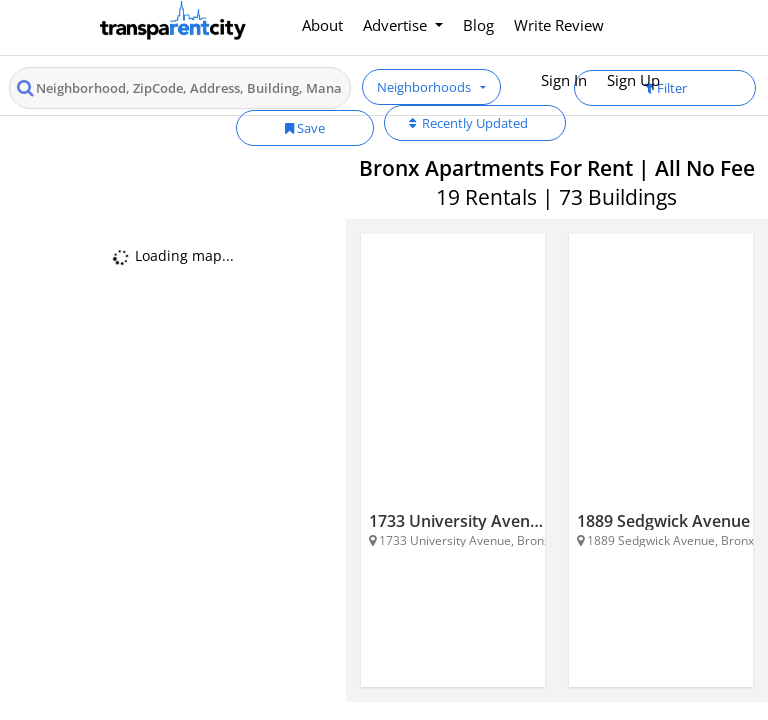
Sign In (564, 80)
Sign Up (633, 80)
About (322, 25)
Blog (478, 25)
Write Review (559, 25)
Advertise (397, 25)
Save (305, 128)
